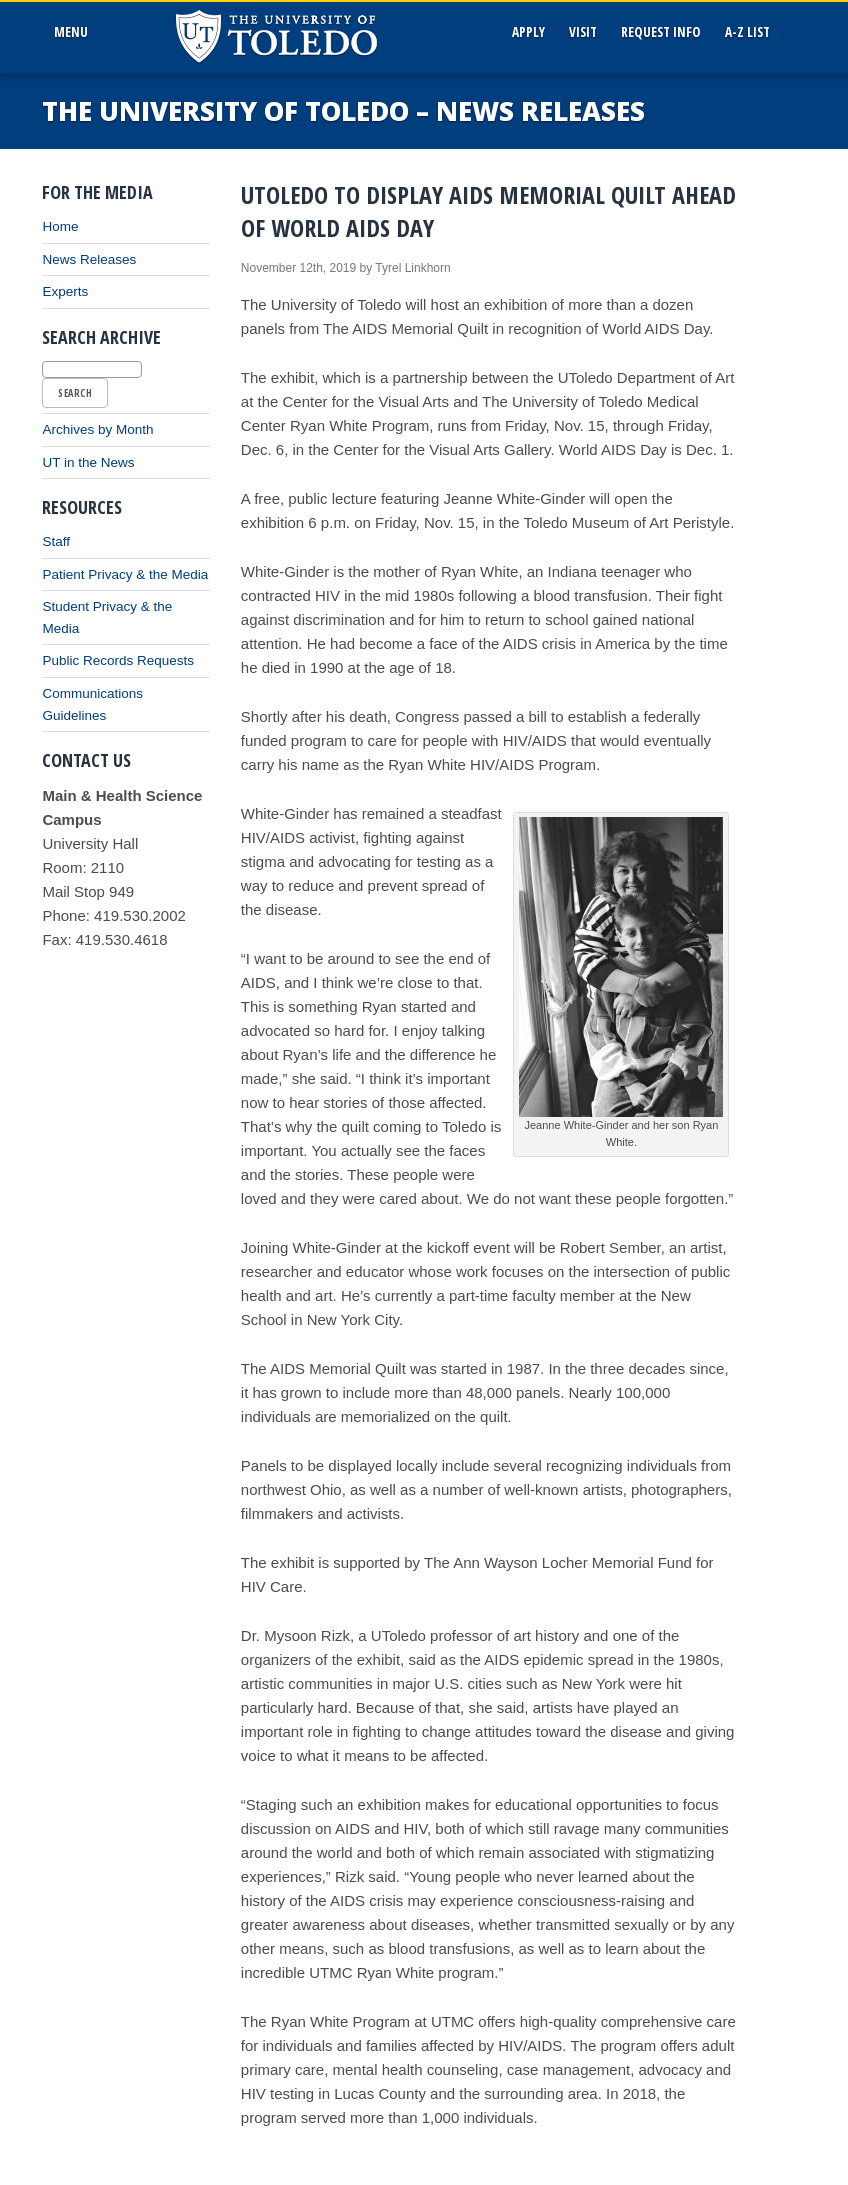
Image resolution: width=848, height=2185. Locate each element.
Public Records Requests (118, 660)
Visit (583, 32)
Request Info (661, 32)
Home (60, 226)
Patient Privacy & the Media (125, 574)
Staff (56, 541)
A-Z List (747, 32)
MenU (74, 32)
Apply (528, 32)
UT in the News (88, 462)
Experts (65, 291)
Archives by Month (97, 429)
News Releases (89, 259)
